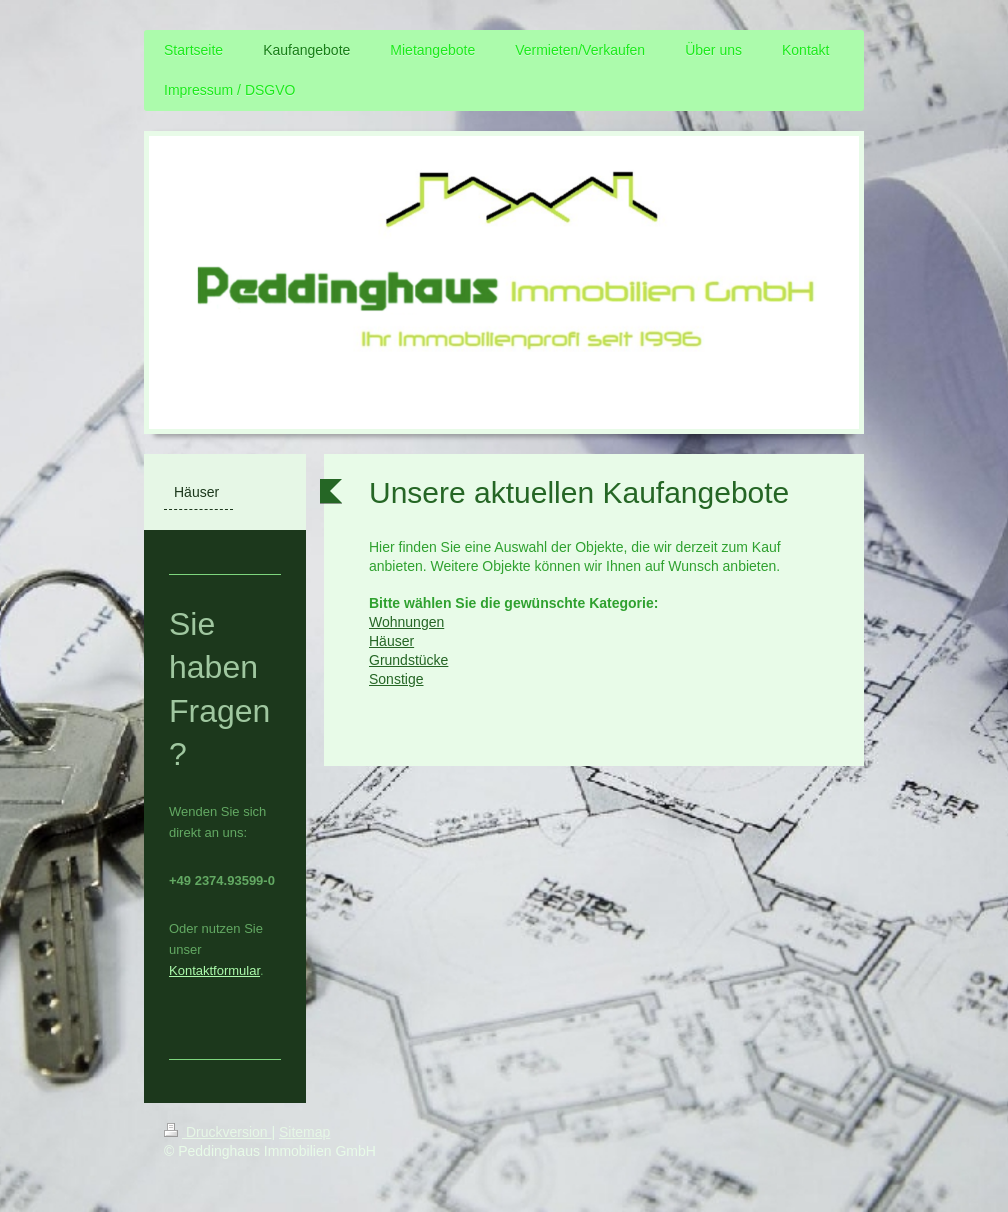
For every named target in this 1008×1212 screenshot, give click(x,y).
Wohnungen (406, 622)
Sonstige (396, 679)
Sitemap (304, 1132)
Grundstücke (408, 660)
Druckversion (217, 1132)
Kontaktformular (214, 970)
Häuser (391, 641)
